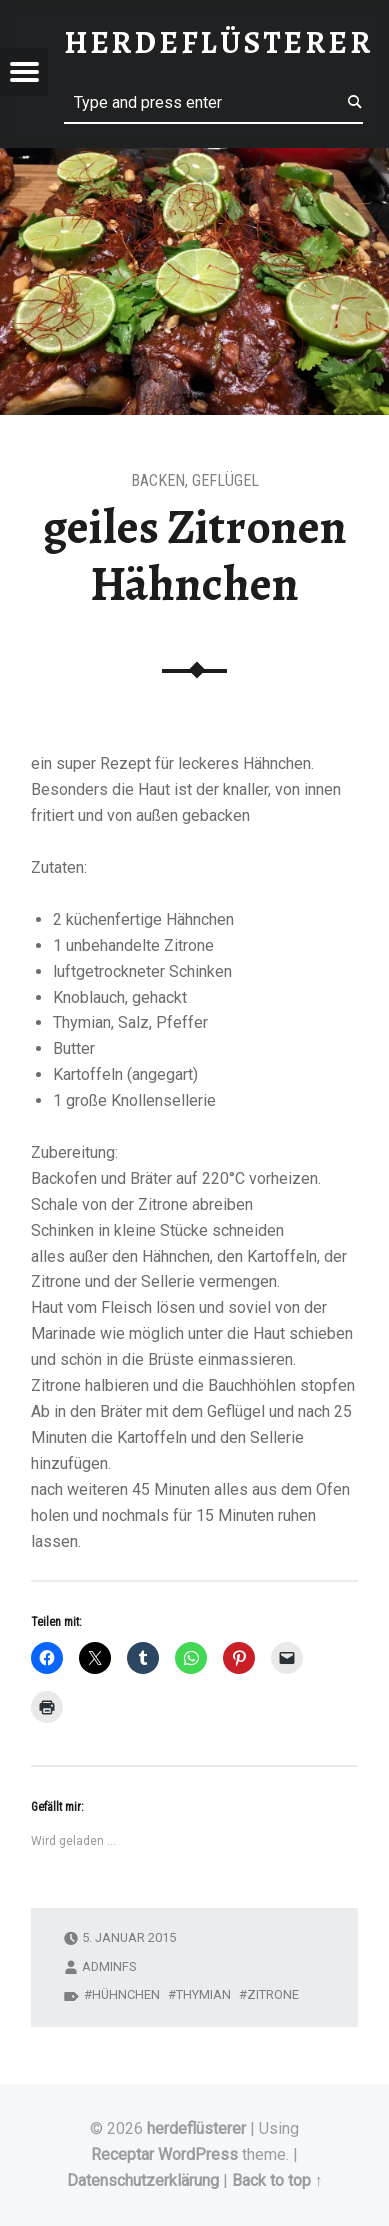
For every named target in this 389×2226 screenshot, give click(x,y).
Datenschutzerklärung (143, 2180)
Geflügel (225, 480)
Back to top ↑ (277, 2180)
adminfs (109, 1966)
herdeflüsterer (196, 2128)
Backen (158, 480)
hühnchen (126, 1994)
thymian (203, 1994)
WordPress (198, 2154)
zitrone (273, 1994)
